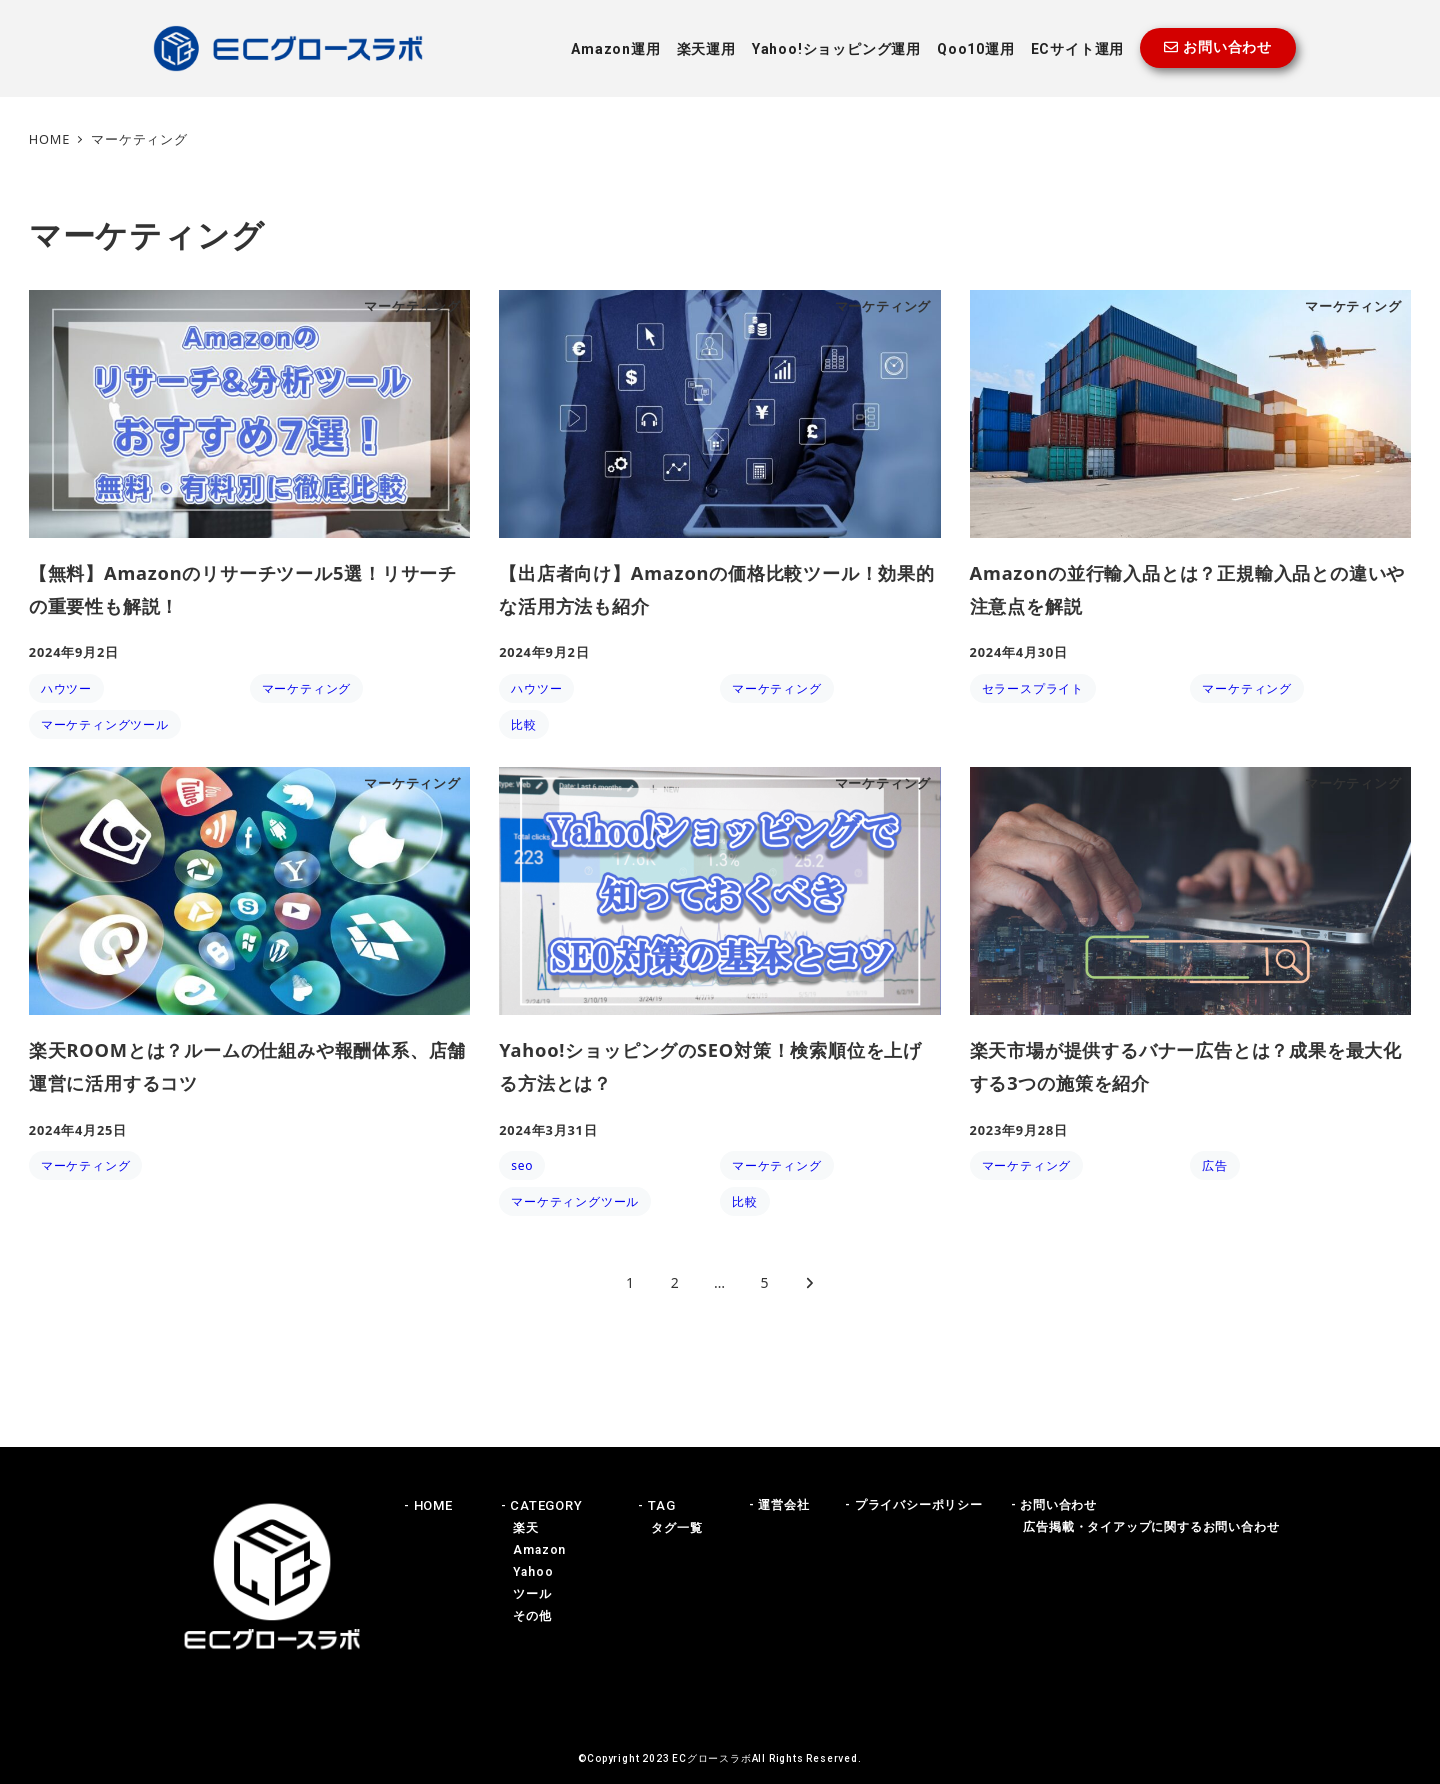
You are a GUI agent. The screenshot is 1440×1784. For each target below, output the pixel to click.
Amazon (534, 1550)
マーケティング (307, 688)
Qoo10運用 (976, 49)
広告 (1215, 1165)
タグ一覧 (670, 1528)
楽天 (520, 1528)
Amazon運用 (615, 49)
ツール (526, 1594)
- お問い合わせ (1054, 1505)
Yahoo (527, 1572)
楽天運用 (706, 49)
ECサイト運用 (1078, 49)
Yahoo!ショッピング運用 (836, 49)
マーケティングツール (105, 724)
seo (522, 1165)
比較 (524, 724)
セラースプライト (1033, 688)
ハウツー (66, 688)
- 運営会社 (779, 1505)
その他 (526, 1616)
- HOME (428, 1505)
